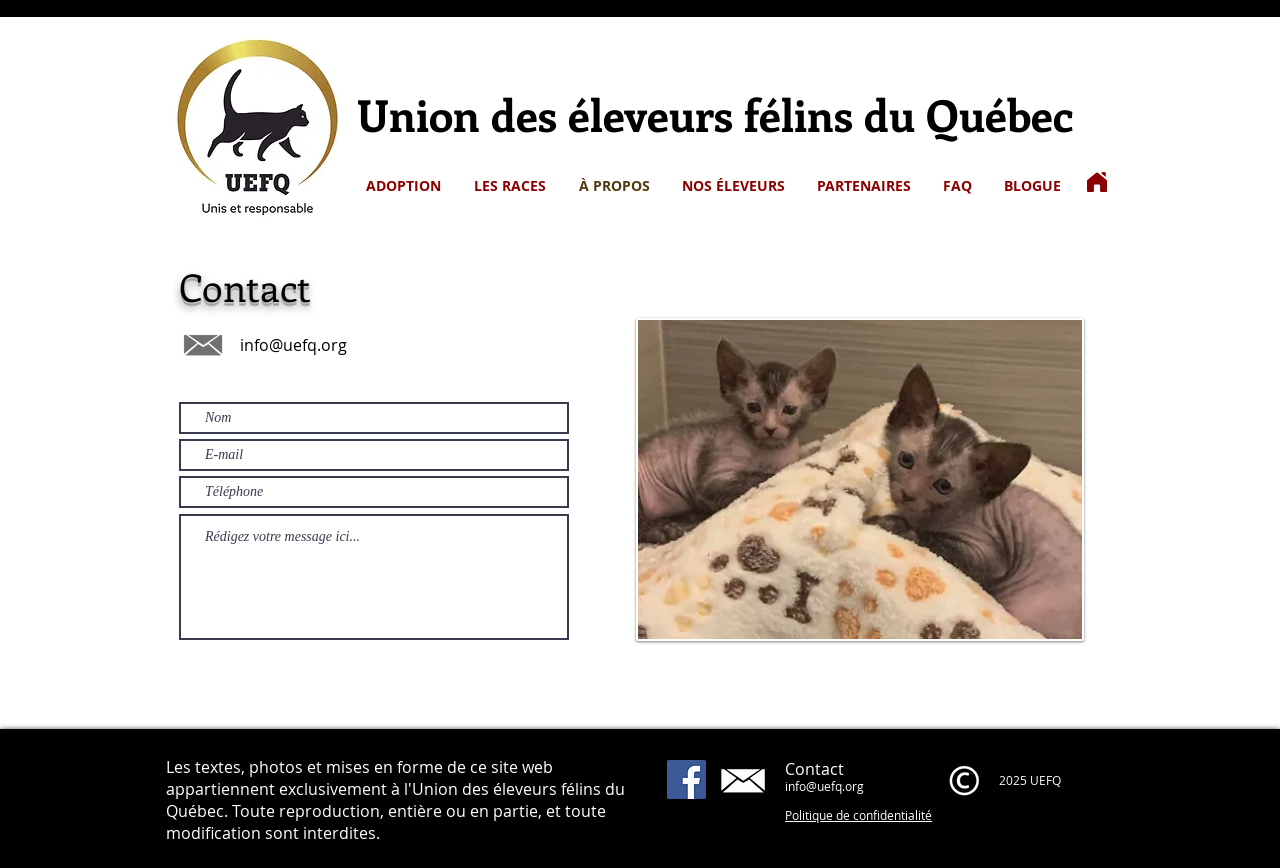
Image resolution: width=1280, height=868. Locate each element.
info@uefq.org (293, 345)
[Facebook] (686, 779)
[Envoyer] (520, 661)
